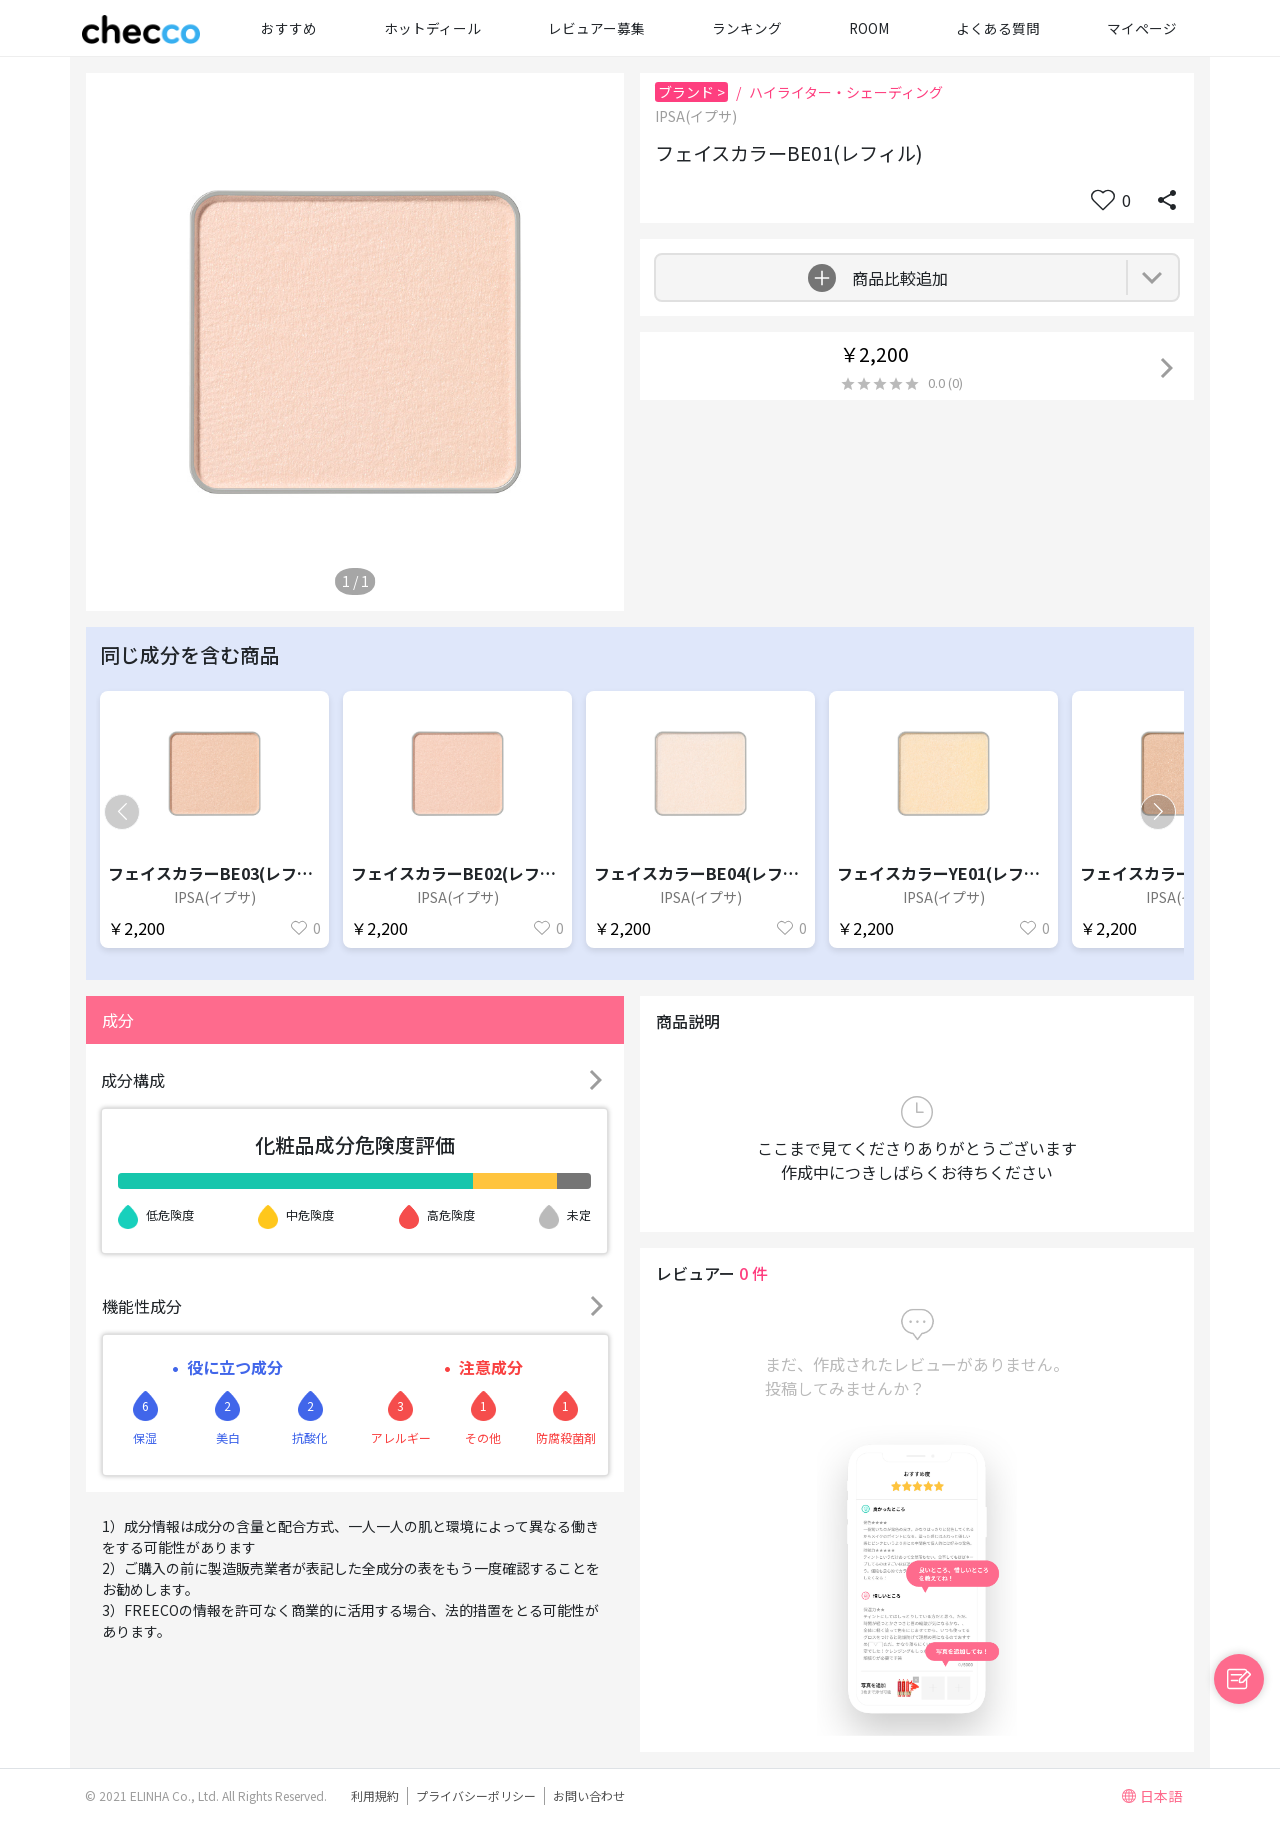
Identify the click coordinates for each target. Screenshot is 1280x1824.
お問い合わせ (589, 1795)
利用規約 (375, 1795)
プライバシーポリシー (476, 1795)
